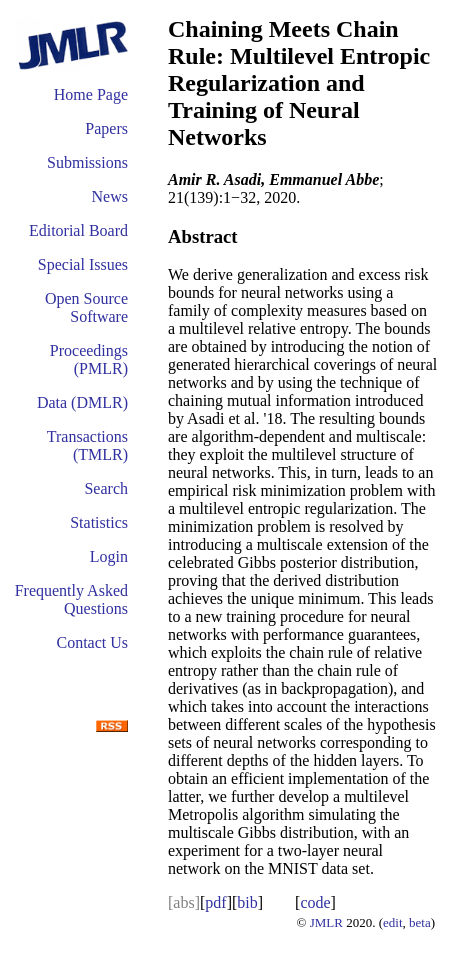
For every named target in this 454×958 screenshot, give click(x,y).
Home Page (91, 94)
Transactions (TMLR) (87, 445)
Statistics (99, 522)
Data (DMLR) (82, 402)
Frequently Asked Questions (71, 599)
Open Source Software (86, 307)
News (110, 196)
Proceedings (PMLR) (89, 359)
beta (420, 922)
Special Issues (83, 264)
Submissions (87, 162)
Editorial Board (78, 230)
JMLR (326, 922)
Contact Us (92, 642)
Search (106, 488)
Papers (106, 128)
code (315, 902)
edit (393, 922)
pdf (215, 902)
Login (109, 556)
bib (247, 902)
